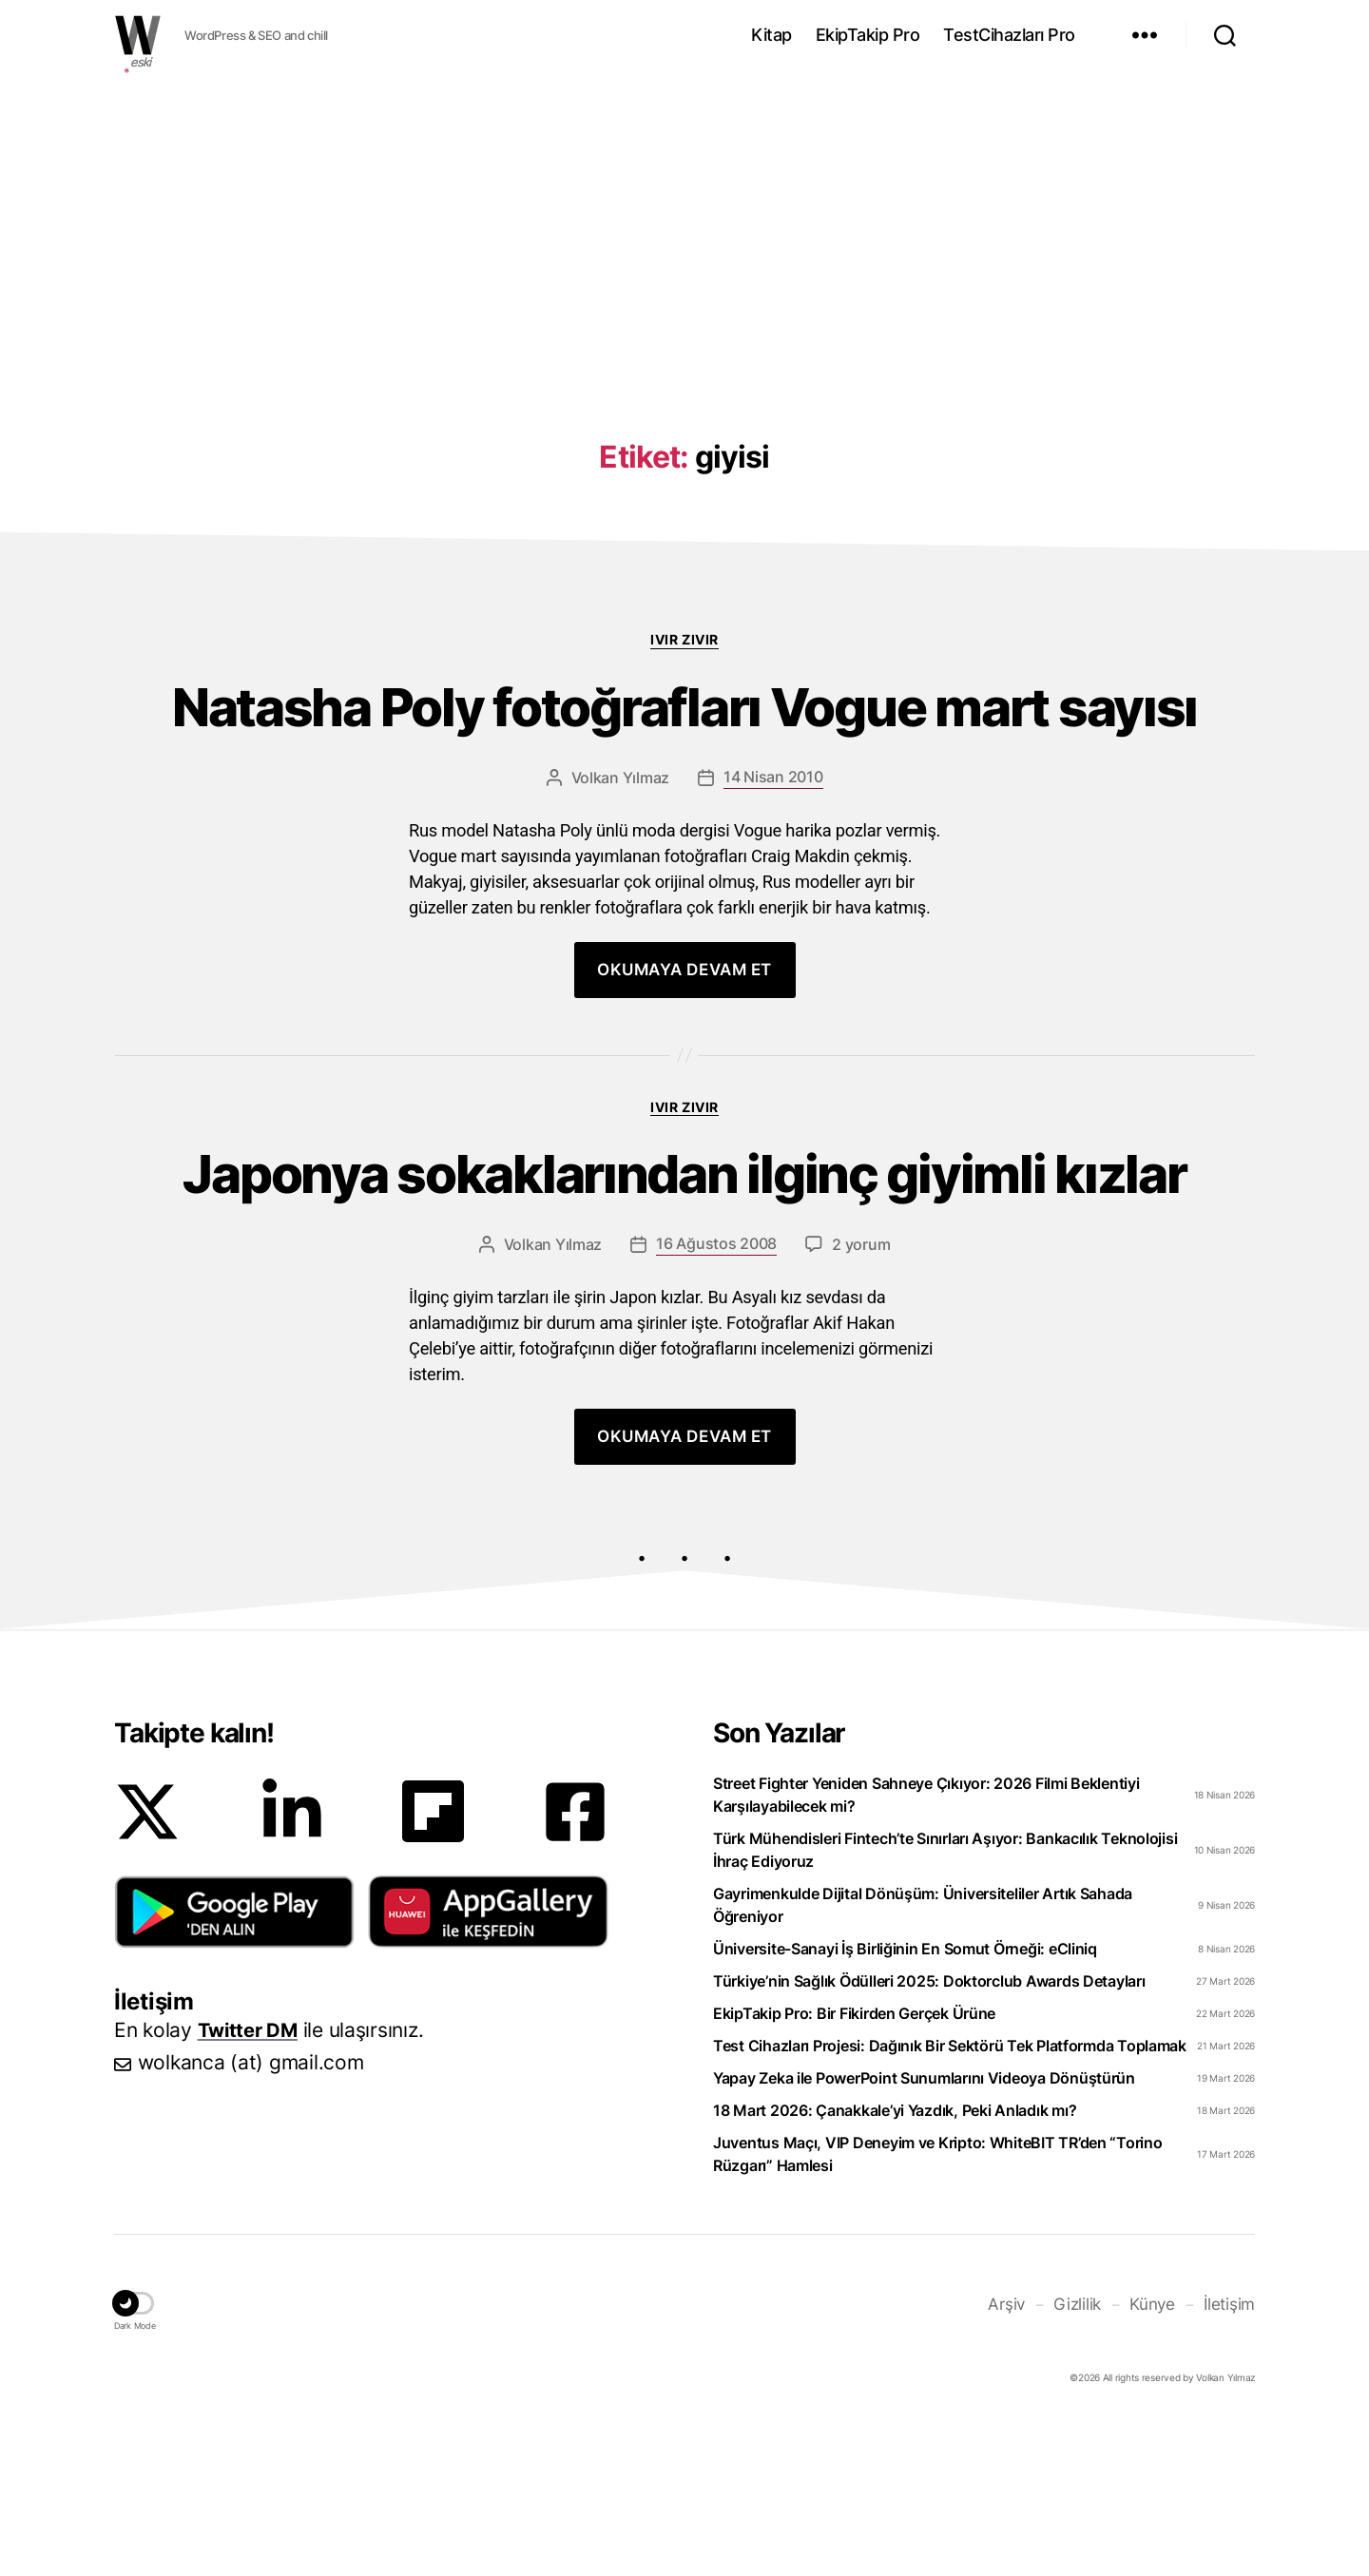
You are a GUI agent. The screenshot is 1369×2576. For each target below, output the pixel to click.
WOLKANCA (138, 35)
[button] (234, 2070)
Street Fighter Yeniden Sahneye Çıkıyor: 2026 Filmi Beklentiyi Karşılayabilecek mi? (926, 1953)
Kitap (771, 35)
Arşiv (1014, 2461)
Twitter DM (250, 2189)
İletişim (1230, 2461)
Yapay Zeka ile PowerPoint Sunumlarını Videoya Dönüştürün (924, 2236)
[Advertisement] (684, 221)
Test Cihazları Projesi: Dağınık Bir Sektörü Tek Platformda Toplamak (949, 2204)
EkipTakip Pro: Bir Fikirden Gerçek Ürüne (854, 2172)
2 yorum (861, 1403)
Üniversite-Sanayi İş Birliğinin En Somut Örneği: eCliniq (905, 2107)
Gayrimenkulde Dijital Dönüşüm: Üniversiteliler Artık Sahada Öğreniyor (922, 2064)
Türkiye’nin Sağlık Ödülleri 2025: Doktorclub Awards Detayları (929, 2139)
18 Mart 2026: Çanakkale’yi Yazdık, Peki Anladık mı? (894, 2268)
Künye (1157, 2461)
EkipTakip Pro (868, 35)
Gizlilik (1084, 2461)
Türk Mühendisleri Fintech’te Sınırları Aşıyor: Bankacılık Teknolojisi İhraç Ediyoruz (945, 2008)
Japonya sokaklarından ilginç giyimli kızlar (684, 1293)
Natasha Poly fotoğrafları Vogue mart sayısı (684, 747)
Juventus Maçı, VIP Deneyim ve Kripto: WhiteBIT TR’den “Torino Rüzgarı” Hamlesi (938, 2313)
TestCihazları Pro (1009, 35)
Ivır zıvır (684, 639)
